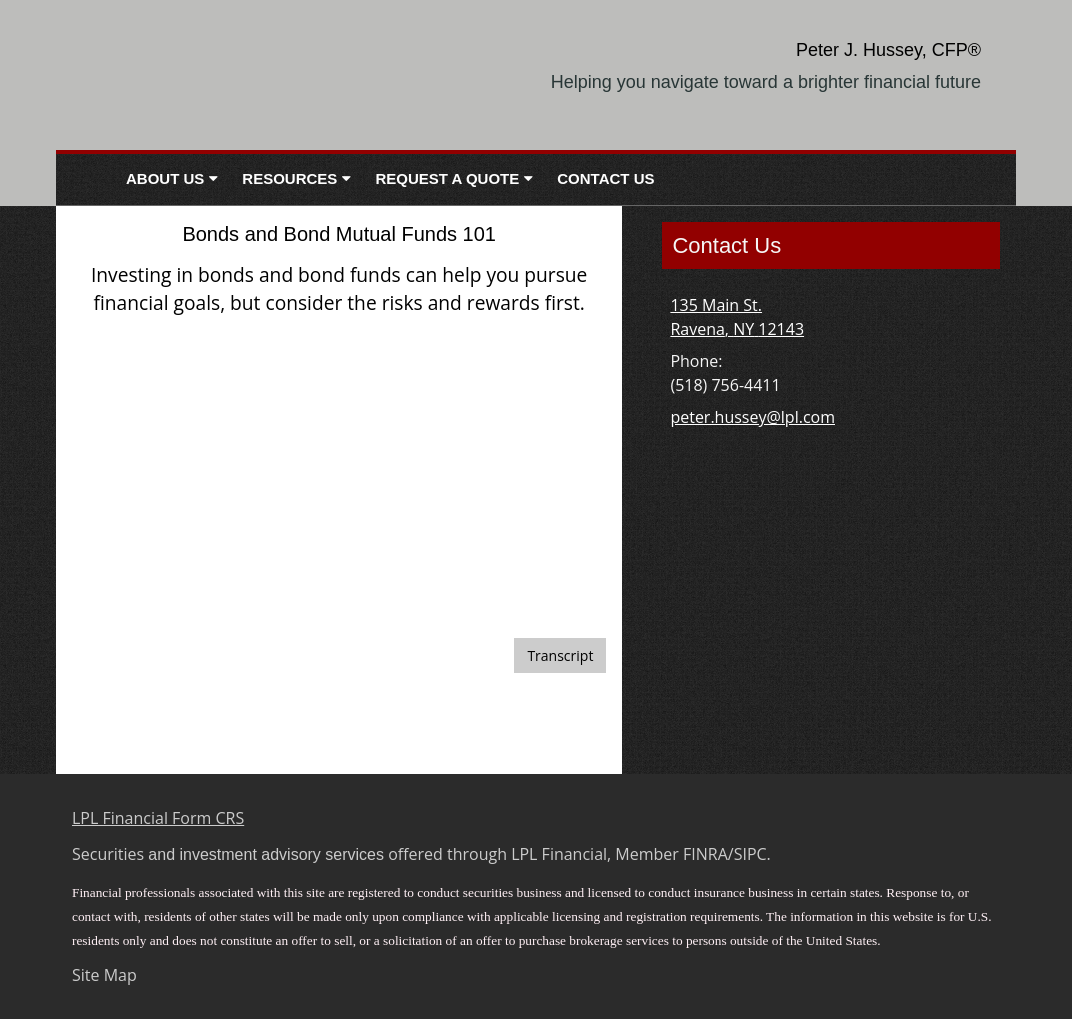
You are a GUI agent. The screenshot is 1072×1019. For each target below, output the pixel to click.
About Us (165, 178)
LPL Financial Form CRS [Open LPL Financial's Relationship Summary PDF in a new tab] (158, 818)
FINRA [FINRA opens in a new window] (705, 854)
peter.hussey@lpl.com (752, 417)
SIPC (750, 854)
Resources (289, 178)
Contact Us (605, 178)
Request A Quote (447, 178)
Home (85, 179)
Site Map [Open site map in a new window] (104, 975)
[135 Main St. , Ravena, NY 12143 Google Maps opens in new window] (737, 317)
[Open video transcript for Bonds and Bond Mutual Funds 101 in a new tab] (560, 655)
